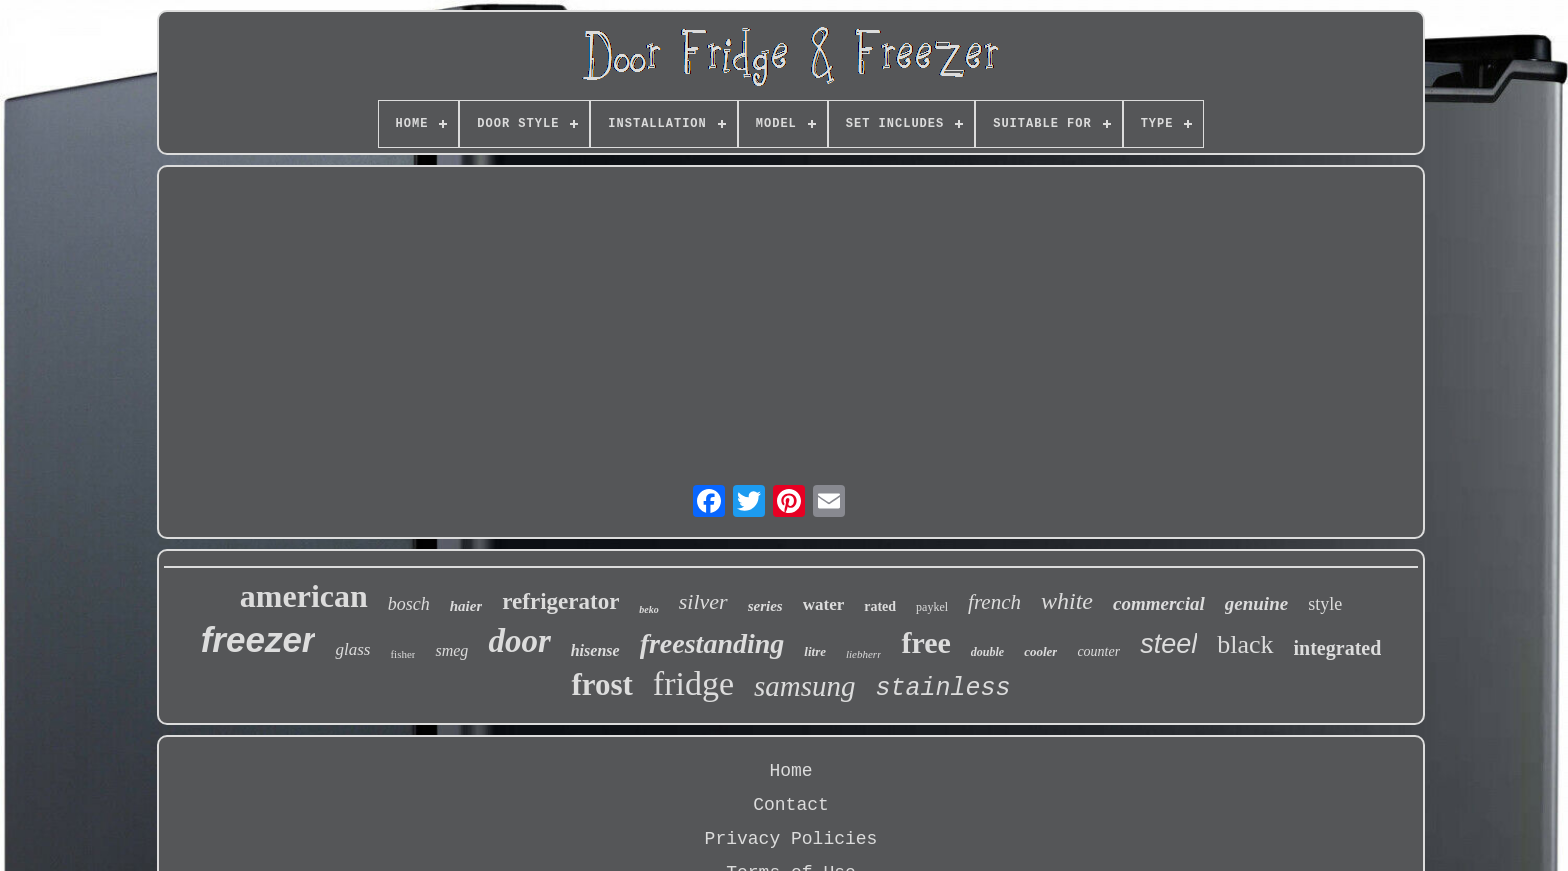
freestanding (712, 643)
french (994, 602)
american (304, 596)
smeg (451, 650)
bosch (409, 604)
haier (466, 606)
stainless (943, 688)
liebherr (863, 654)
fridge (693, 683)
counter (1098, 651)
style (1325, 604)
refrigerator (560, 601)
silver (703, 601)
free (925, 642)
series (765, 606)
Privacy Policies (791, 839)
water (824, 604)
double (987, 652)
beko (648, 609)
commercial (1159, 603)
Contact (791, 805)
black (1245, 644)
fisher (402, 654)
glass (352, 649)
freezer (258, 639)
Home (790, 771)
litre (815, 651)
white (1067, 601)
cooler (1040, 651)
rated (880, 606)
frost (601, 684)
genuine (1256, 603)
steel (1168, 644)
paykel (932, 607)
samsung (805, 686)
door (519, 641)
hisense (595, 650)
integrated (1338, 648)
